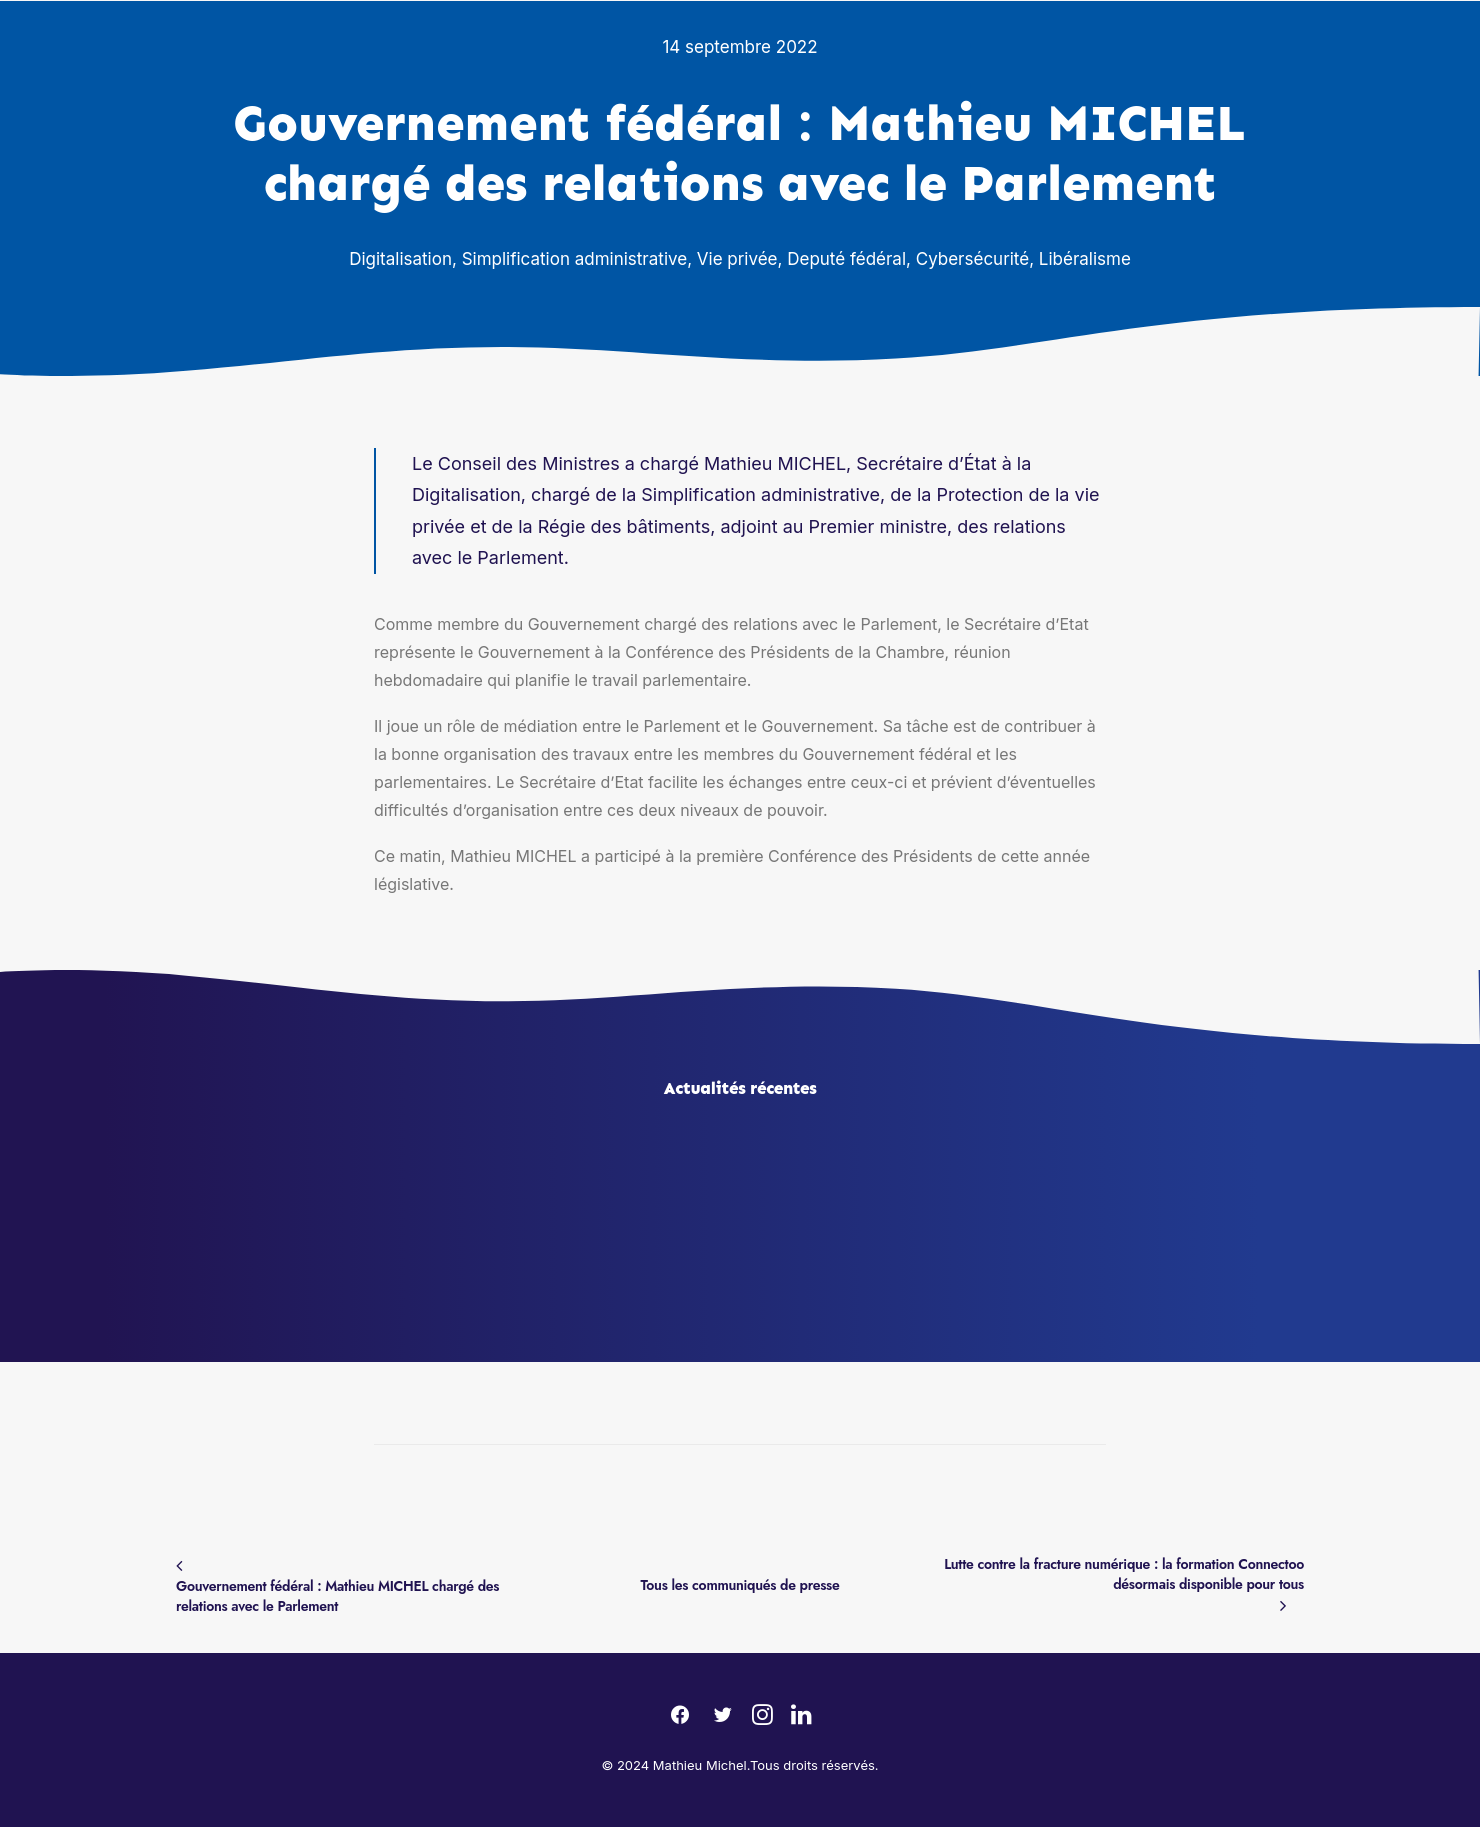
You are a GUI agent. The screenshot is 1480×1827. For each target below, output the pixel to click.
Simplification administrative (575, 259)
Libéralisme (1085, 259)
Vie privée (737, 259)
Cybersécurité (972, 259)
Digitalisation (400, 259)
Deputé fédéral (846, 259)
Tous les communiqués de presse (740, 1585)
